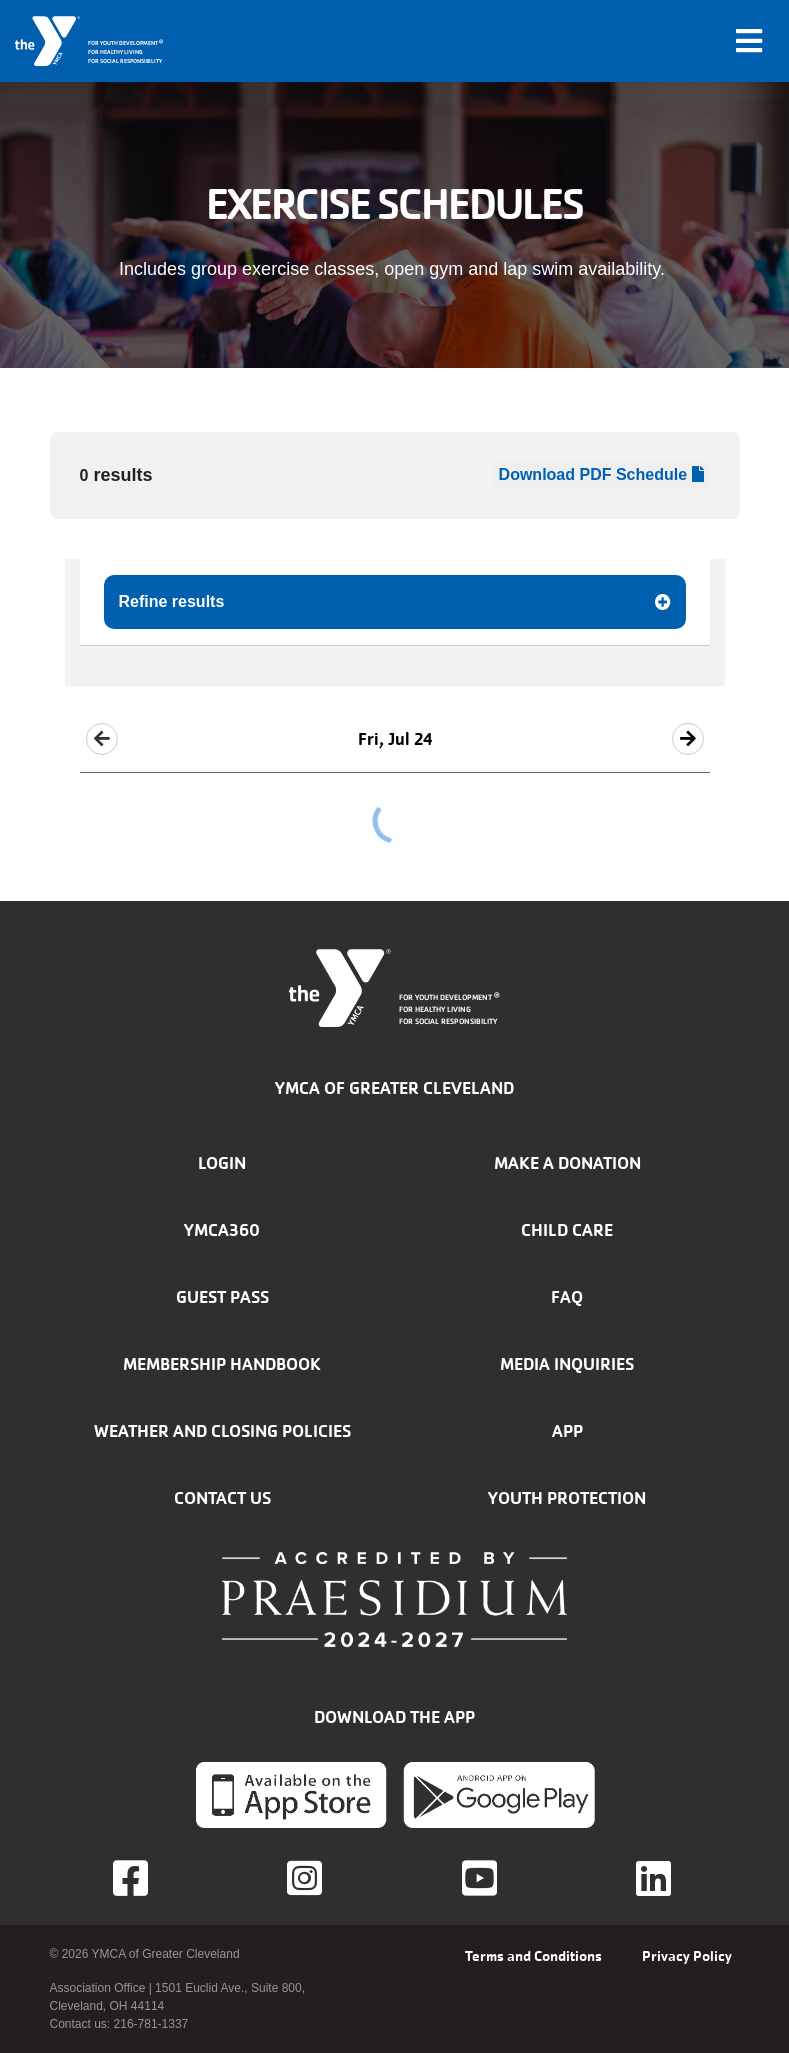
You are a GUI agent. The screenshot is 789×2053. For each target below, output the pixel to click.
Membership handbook (222, 1364)
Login (222, 1163)
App (567, 1431)
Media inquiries (567, 1364)
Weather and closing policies (222, 1431)
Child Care (567, 1230)
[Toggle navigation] (749, 41)
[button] (102, 739)
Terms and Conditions (533, 1956)
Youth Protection (567, 1498)
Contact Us (222, 1498)
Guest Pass (222, 1297)
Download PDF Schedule (601, 474)
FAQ (567, 1297)
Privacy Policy (687, 1956)
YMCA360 (222, 1230)
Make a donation (567, 1163)
